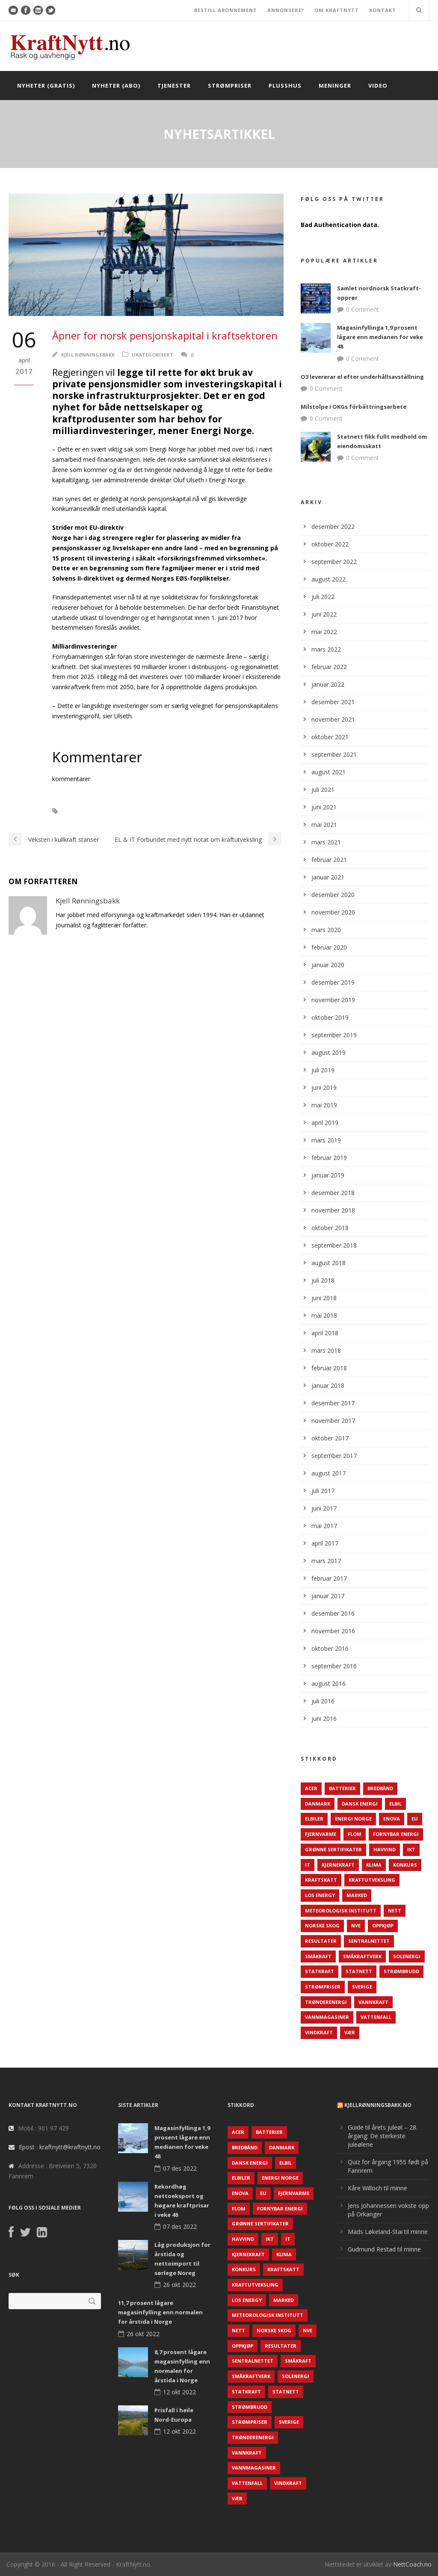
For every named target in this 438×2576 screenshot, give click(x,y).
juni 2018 (324, 1298)
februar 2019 (329, 1158)
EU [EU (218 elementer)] (414, 1818)
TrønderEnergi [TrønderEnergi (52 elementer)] (326, 2002)
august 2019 (328, 1052)
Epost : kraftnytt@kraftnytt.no (60, 2147)
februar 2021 (329, 860)
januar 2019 (327, 1175)
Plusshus (285, 85)
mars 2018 (326, 1350)
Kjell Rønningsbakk (88, 354)
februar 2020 (329, 947)
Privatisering (247, 811)
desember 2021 (333, 702)
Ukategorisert (152, 354)
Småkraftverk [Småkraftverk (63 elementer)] (362, 1956)
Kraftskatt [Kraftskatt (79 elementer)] (321, 1880)
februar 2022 (329, 667)
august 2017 (328, 1473)
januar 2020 (327, 965)
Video (378, 85)
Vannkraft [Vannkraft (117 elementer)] (373, 2002)
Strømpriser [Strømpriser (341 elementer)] (322, 1986)
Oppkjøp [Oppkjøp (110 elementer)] (383, 1925)
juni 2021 (324, 807)
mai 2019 (324, 1105)
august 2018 (328, 1263)
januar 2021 (327, 877)
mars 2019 (326, 1140)
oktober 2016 (330, 1648)
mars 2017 (326, 1561)
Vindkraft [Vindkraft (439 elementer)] (319, 2032)
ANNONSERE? (285, 10)
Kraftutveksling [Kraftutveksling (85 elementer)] (372, 1880)
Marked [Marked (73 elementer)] (356, 1895)
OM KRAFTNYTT (336, 10)
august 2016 (328, 1683)
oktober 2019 (330, 1017)
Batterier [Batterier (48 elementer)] (342, 1788)
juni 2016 (324, 1718)
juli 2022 (322, 597)
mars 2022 (326, 649)
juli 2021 (322, 789)
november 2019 (333, 1000)
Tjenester (174, 85)
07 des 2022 (180, 2168)
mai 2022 (324, 632)
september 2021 (334, 754)
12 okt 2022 (179, 2392)
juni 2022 (324, 614)
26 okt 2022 (179, 2285)
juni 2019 (324, 1087)
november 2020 (333, 912)
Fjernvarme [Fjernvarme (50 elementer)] (320, 1834)
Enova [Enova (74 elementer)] (391, 1818)
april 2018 (324, 1333)
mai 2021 (324, 824)
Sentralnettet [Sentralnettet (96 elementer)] (369, 1941)
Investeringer (170, 811)
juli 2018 (322, 1280)
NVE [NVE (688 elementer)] (356, 1925)
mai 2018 (324, 1315)
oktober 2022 (330, 544)
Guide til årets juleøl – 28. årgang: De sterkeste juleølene (382, 2135)
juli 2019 (322, 1070)
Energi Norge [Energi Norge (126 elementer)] (353, 1818)
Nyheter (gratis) (46, 85)
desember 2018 (333, 1193)
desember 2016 (333, 1613)
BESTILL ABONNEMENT (225, 10)
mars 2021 (326, 842)
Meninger (335, 85)
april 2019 (324, 1122)
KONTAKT (382, 10)
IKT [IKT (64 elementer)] (411, 1849)
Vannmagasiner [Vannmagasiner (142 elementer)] (327, 2017)
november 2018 (333, 1210)
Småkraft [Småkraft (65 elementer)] (318, 1956)
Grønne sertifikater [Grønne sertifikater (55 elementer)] (333, 1849)
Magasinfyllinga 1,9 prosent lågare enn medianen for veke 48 (380, 337)
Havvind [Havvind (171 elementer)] (384, 1849)
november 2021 (333, 719)
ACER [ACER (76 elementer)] (311, 1788)
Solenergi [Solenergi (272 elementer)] (406, 1956)
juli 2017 (322, 1491)
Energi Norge (119, 811)
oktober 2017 (330, 1438)
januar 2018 (327, 1385)
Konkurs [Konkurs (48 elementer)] (405, 1865)
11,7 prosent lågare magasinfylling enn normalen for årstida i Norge (160, 2312)
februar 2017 (329, 1578)
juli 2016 (322, 1701)
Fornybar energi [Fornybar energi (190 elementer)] (396, 1834)
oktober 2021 (330, 737)
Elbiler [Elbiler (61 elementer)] (314, 1818)
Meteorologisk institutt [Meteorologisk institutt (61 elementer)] (340, 1910)
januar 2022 (327, 684)
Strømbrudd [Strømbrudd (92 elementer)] (401, 1971)
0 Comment (362, 309)
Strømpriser (230, 85)
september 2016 (334, 1666)
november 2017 (333, 1420)
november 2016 (333, 1631)
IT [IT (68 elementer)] (307, 1865)
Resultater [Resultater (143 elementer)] (321, 1941)
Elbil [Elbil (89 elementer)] (395, 1803)
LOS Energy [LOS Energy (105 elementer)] (320, 1895)
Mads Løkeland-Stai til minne (388, 2232)
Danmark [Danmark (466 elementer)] (317, 1803)
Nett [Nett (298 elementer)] (394, 1910)
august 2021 (328, 772)
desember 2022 (333, 526)
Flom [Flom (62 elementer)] (354, 1834)
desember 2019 (333, 982)
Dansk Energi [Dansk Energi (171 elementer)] (360, 1803)
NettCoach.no (412, 2564)
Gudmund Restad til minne (384, 2249)
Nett (209, 811)
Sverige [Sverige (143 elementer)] (362, 1986)
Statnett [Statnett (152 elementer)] (359, 1971)
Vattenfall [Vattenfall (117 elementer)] (376, 2017)
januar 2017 (327, 1596)
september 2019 (334, 1035)
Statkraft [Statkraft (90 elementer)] (319, 1971)
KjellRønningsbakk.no (377, 2105)
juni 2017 (324, 1508)
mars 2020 (326, 930)
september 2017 (334, 1456)
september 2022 (334, 562)
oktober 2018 (330, 1228)
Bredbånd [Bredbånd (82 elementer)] (380, 1788)
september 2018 (334, 1245)
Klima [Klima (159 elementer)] (374, 1865)
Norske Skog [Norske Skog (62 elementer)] (322, 1925)
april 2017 (324, 1543)
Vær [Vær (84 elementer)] (349, 2032)
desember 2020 (333, 895)
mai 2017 (324, 1526)
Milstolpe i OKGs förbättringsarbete (353, 406)
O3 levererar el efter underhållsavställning (362, 377)
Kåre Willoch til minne (377, 2188)
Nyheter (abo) (116, 85)
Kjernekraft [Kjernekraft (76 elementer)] (338, 1865)
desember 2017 (333, 1403)
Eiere (79, 811)
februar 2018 (329, 1368)
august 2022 (328, 579)
